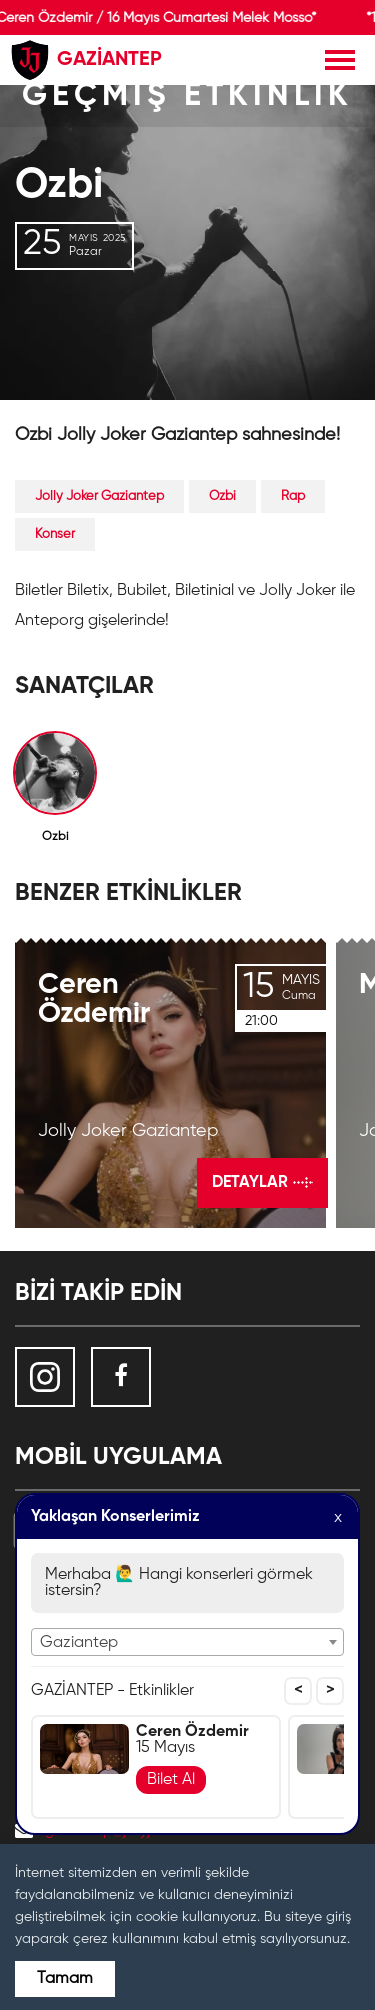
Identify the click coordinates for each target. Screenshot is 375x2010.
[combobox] (187, 1642)
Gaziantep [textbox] (79, 1643)
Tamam (65, 1979)
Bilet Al (171, 1780)
